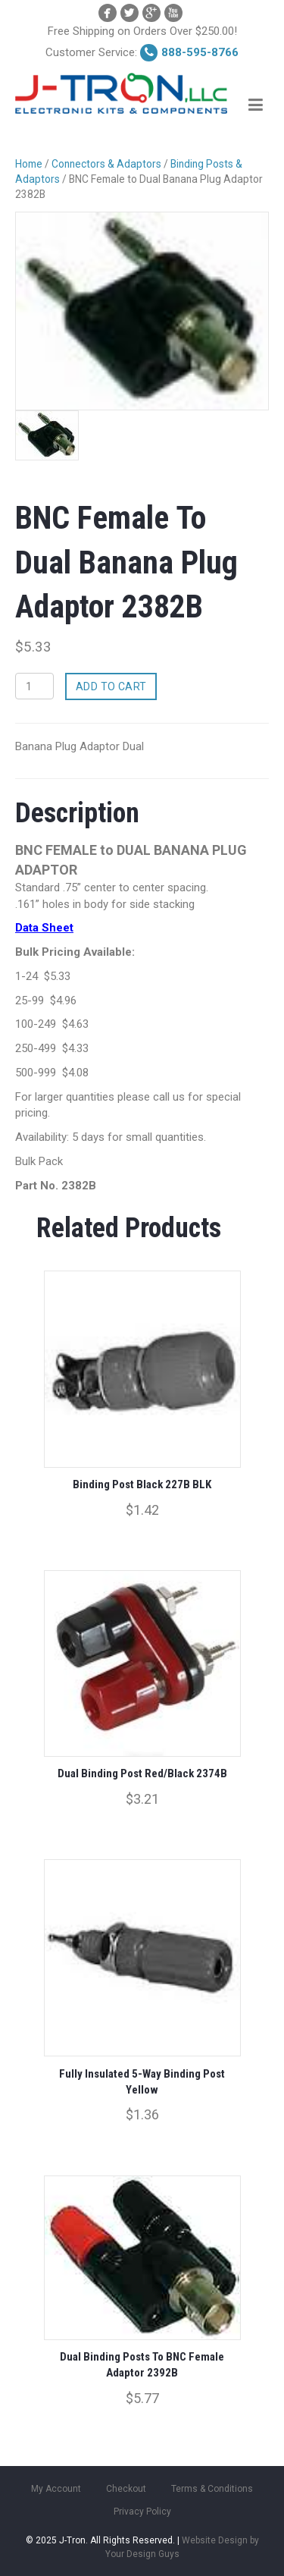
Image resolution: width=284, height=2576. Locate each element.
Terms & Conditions (212, 2488)
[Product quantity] (34, 686)
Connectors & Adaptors (106, 164)
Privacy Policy (142, 2511)
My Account (56, 2488)
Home (28, 164)
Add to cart (111, 686)
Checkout (126, 2488)
